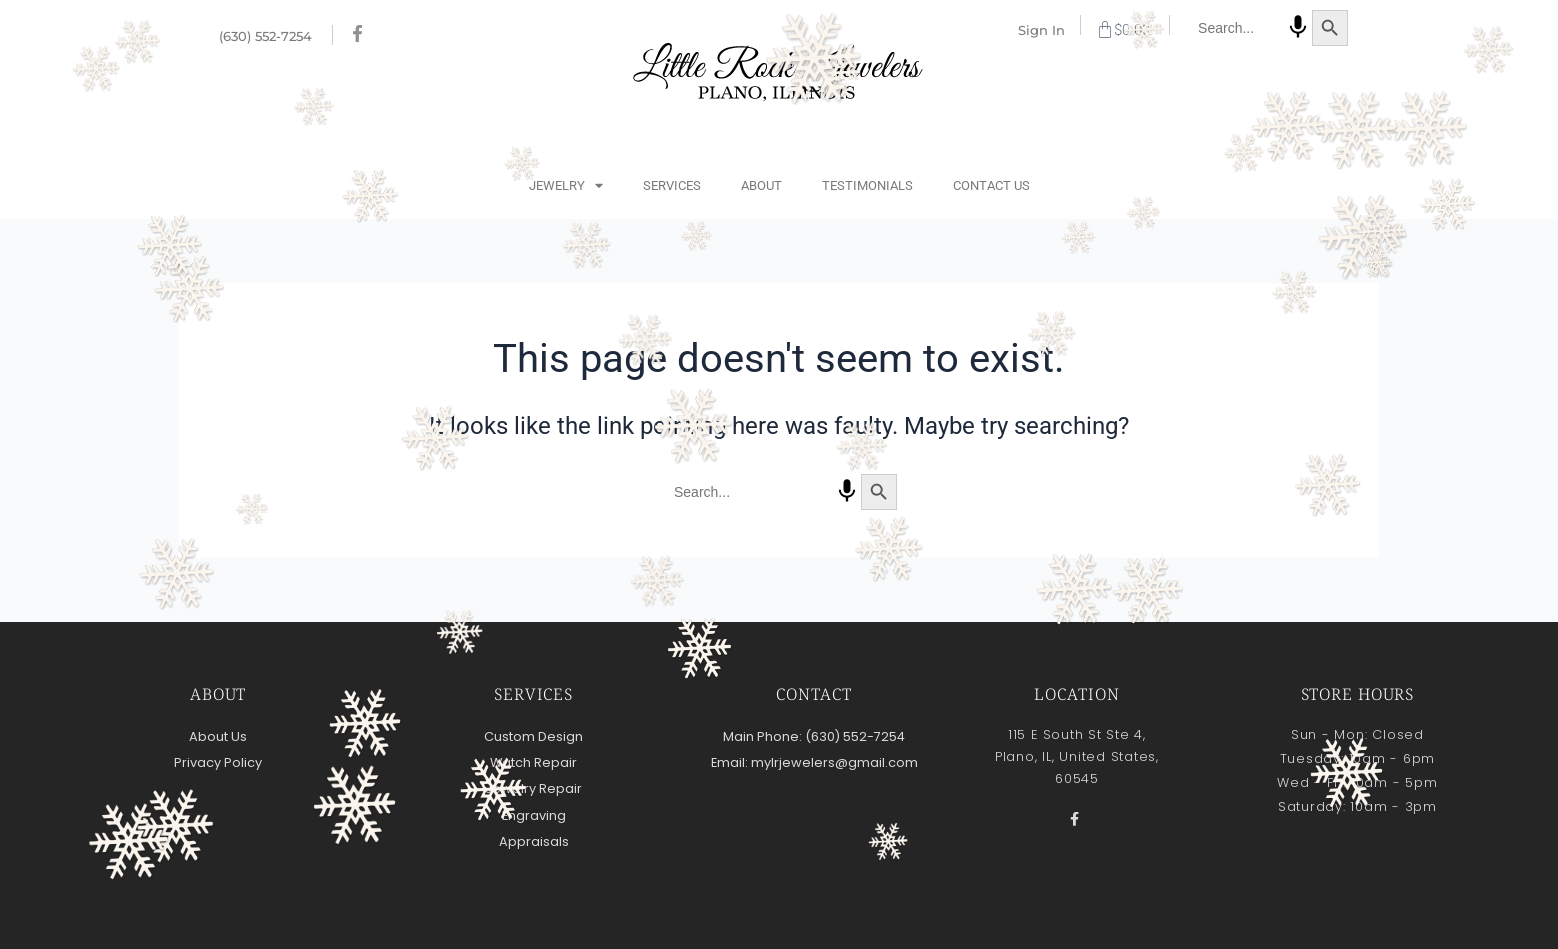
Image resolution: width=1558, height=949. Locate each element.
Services (672, 185)
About (761, 185)
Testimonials (867, 185)
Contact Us (991, 185)
